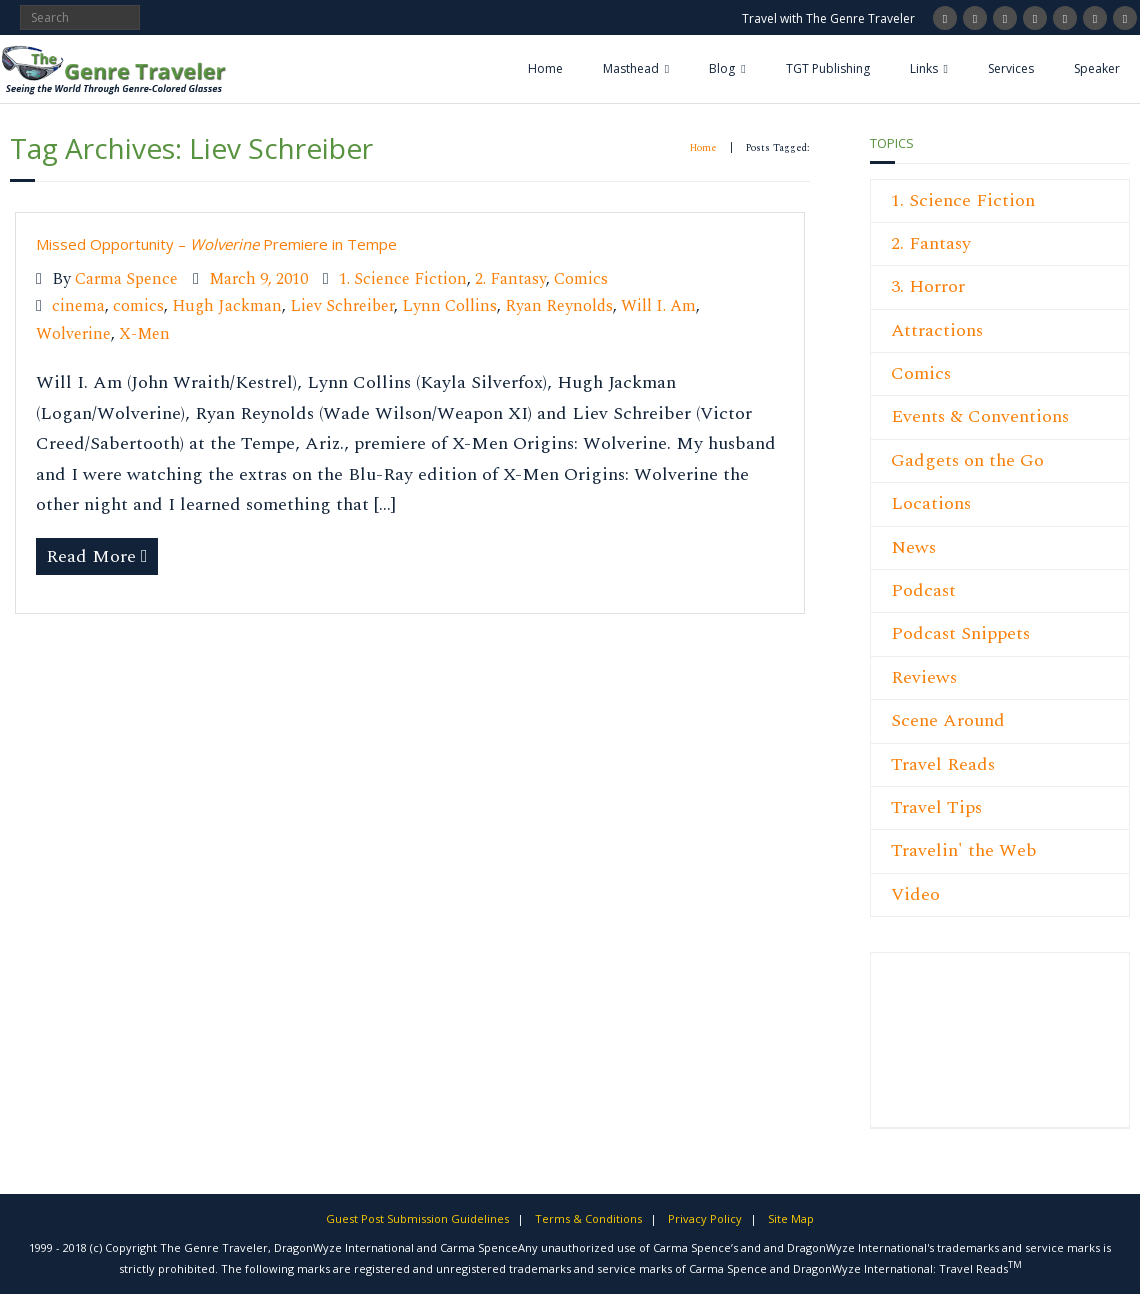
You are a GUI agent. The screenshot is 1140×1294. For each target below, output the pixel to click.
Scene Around (948, 720)
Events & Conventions (980, 416)
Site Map (791, 1218)
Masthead (631, 68)
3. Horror (928, 286)
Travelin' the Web (964, 850)
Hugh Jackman (227, 306)
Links (924, 68)
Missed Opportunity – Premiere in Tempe (216, 244)
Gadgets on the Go (967, 460)
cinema (78, 306)
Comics (581, 279)
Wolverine (73, 334)
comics (138, 306)
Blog (722, 68)
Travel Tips (936, 807)
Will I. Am (658, 306)
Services (1011, 68)
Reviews (924, 677)
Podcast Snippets (960, 633)
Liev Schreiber (342, 306)
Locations (931, 503)
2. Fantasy (510, 279)
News (913, 547)
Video (915, 894)
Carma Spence (126, 279)
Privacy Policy (705, 1218)
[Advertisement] (951, 1051)
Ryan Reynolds (559, 306)
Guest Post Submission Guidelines (417, 1218)
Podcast (923, 590)
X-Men (144, 334)
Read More (91, 556)
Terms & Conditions (588, 1218)
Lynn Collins (449, 306)
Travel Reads (943, 764)
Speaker (1097, 68)
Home (545, 68)
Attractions (937, 330)
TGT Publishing (828, 68)
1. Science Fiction (403, 279)
